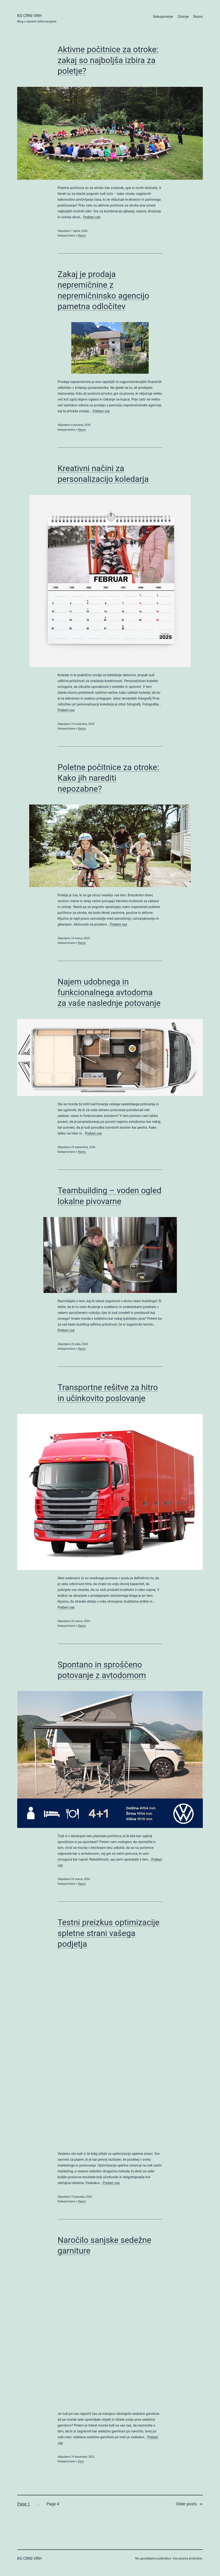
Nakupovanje (163, 16)
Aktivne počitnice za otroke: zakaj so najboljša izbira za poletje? (108, 60)
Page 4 (52, 2504)
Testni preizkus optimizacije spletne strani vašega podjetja (109, 1933)
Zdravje (183, 16)
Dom (81, 2461)
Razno (198, 16)
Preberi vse (91, 217)
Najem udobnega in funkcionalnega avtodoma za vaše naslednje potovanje (109, 992)
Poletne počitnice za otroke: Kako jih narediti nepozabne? (108, 778)
